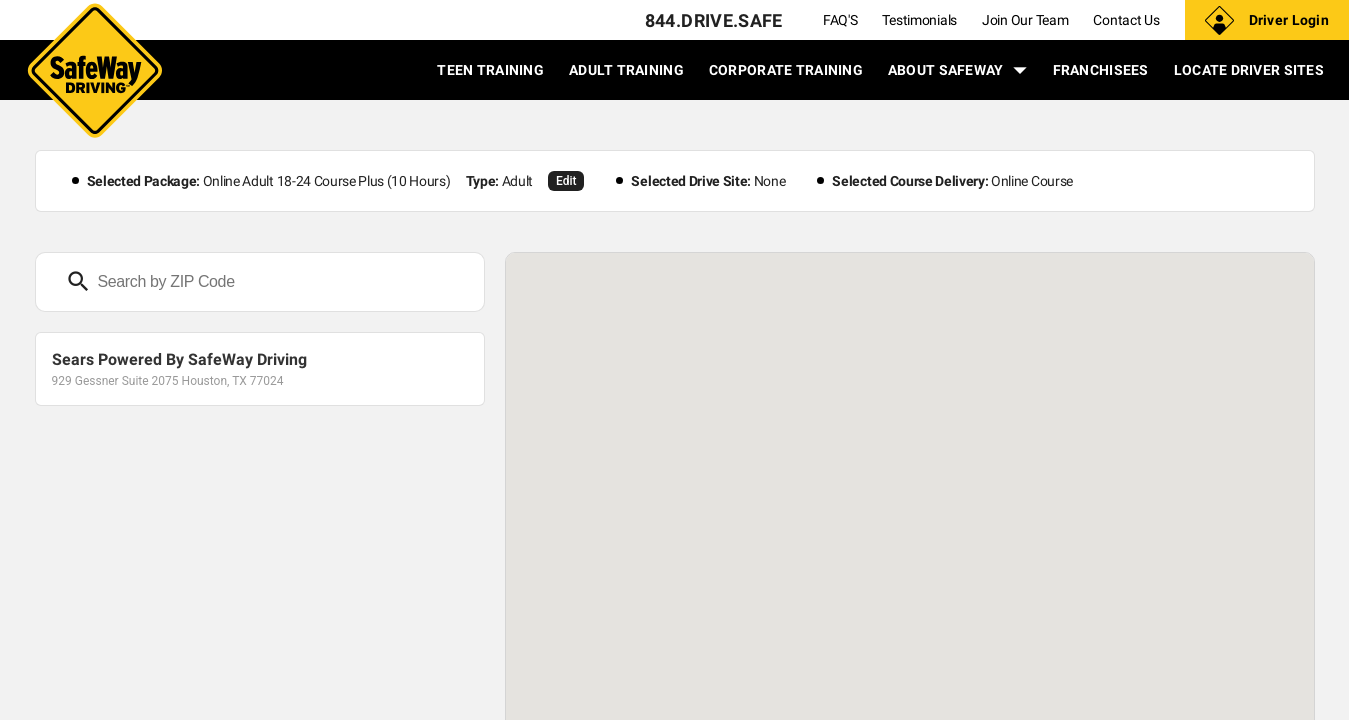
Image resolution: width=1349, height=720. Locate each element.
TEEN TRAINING (490, 70)
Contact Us (1126, 20)
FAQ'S (840, 20)
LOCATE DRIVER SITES (1249, 70)
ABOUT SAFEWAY (958, 70)
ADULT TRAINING (626, 70)
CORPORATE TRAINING (786, 70)
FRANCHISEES (1101, 70)
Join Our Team (1025, 20)
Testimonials (919, 20)
